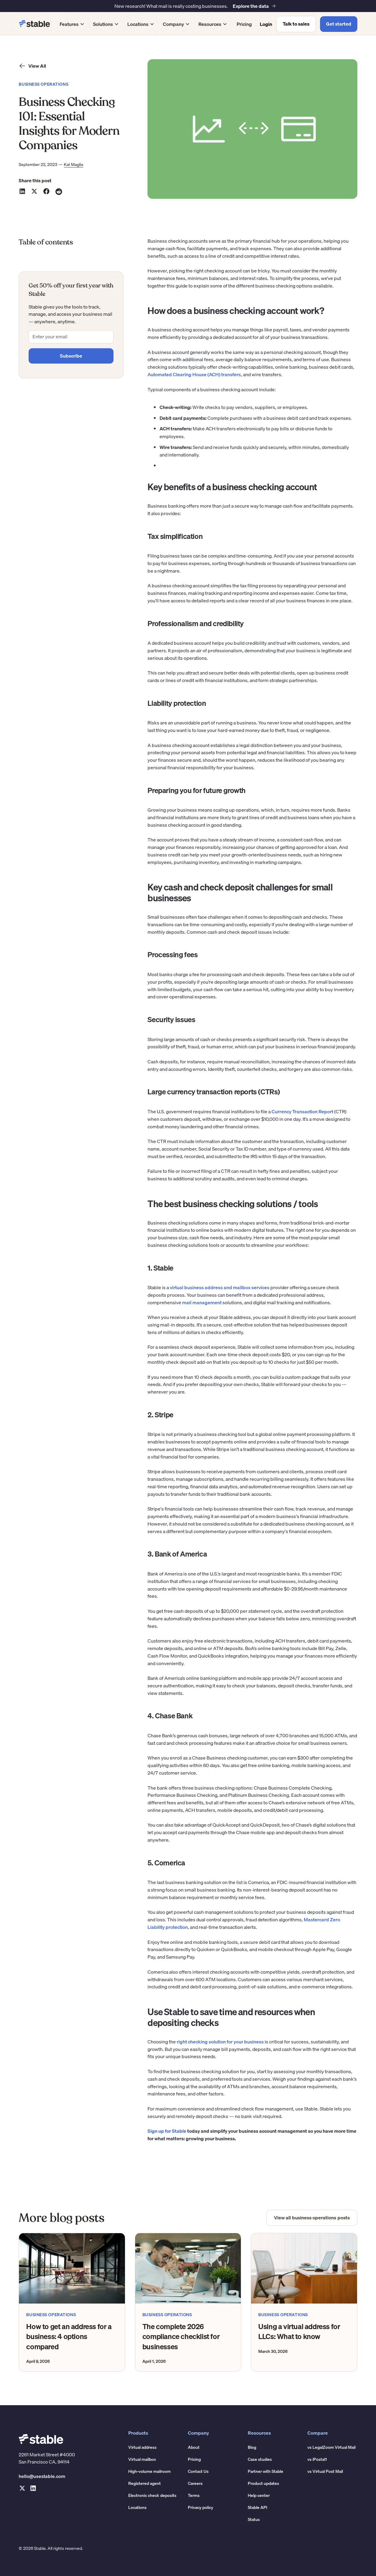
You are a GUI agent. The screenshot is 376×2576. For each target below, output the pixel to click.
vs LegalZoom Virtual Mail (331, 2447)
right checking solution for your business (220, 2042)
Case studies (260, 2459)
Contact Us (198, 2471)
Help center (259, 2495)
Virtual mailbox (142, 2459)
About (194, 2447)
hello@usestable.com (42, 2476)
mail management (201, 1302)
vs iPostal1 (317, 2459)
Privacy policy (200, 2507)
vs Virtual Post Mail (325, 2471)
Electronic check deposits (152, 2495)
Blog (252, 2447)
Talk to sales (296, 24)
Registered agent (144, 2483)
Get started (338, 24)
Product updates (263, 2483)
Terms (194, 2495)
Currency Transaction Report (302, 1111)
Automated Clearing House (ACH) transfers (194, 374)
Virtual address (142, 2447)
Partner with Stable (265, 2471)
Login (266, 24)
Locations (137, 2507)
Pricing (244, 24)
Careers (195, 2483)
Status (254, 2519)
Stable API (257, 2507)
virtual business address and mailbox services (219, 1287)
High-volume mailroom (149, 2471)
